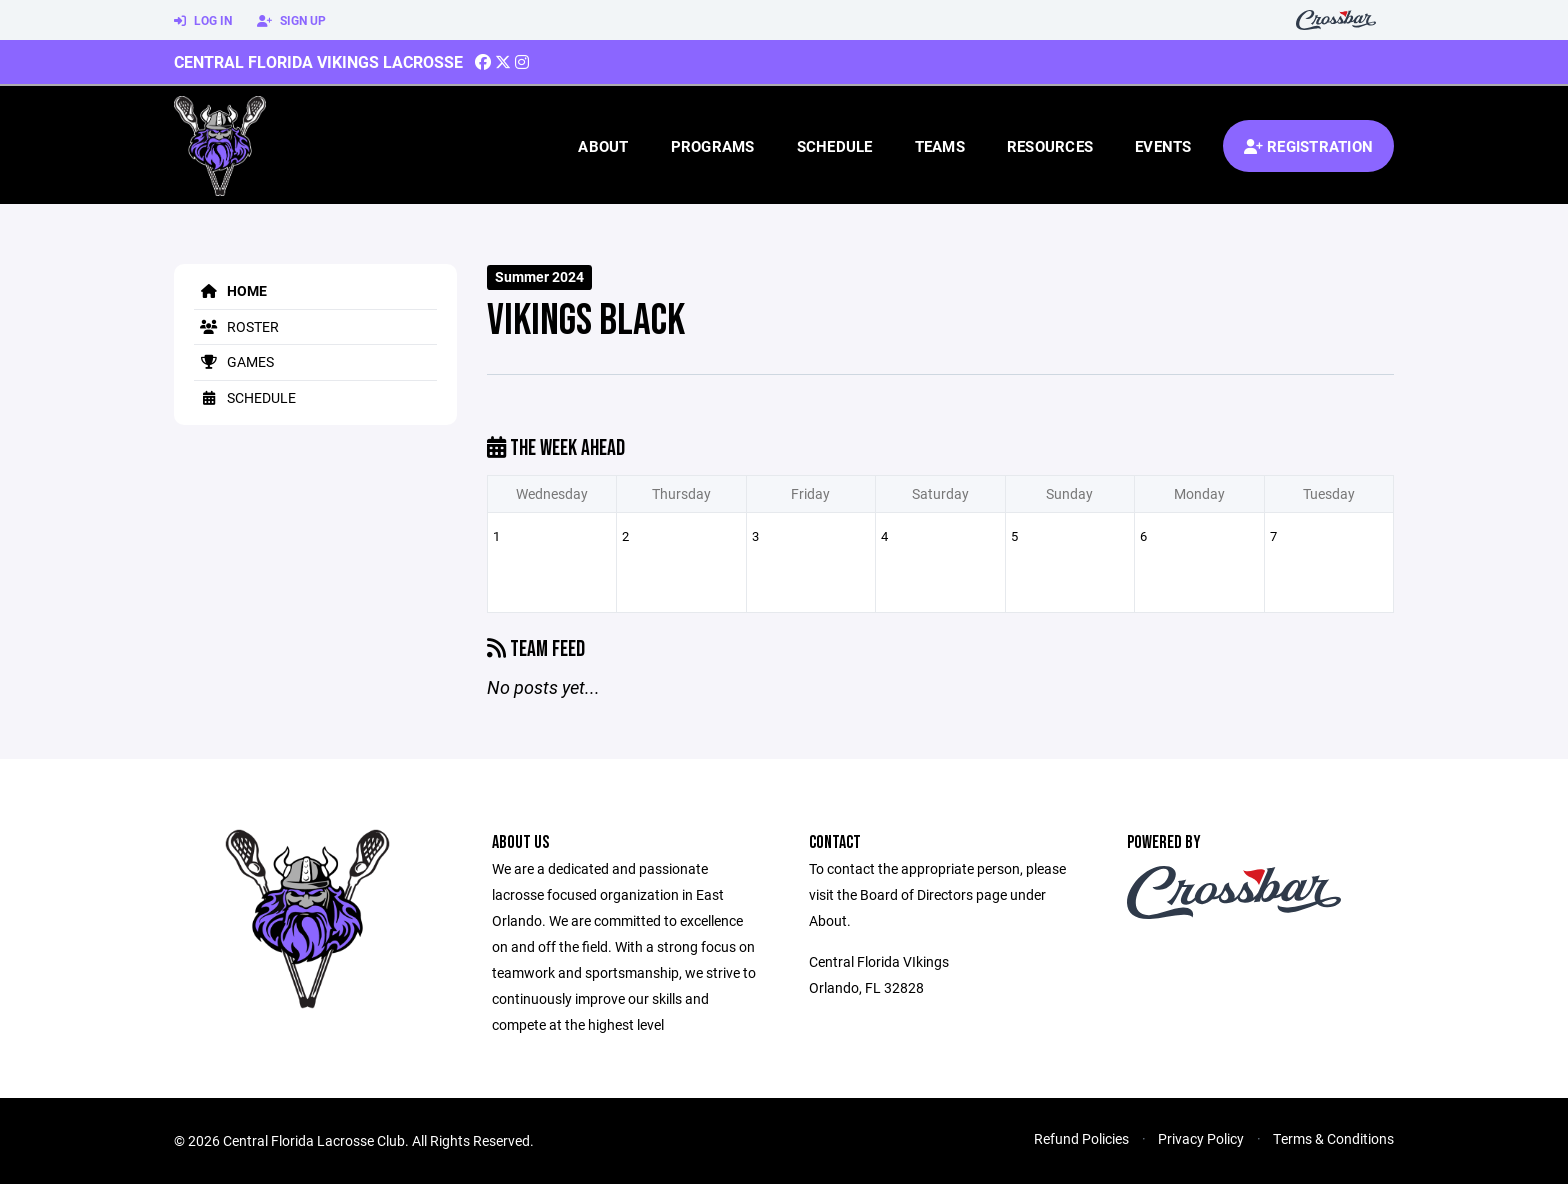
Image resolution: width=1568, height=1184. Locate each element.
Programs (713, 146)
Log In (203, 21)
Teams (940, 146)
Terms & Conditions (1333, 1138)
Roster (236, 326)
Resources (1050, 146)
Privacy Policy (1201, 1138)
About (603, 146)
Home (230, 290)
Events (1163, 146)
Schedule (835, 146)
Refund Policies (1081, 1138)
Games (234, 361)
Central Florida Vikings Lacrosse (318, 61)
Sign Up (291, 21)
